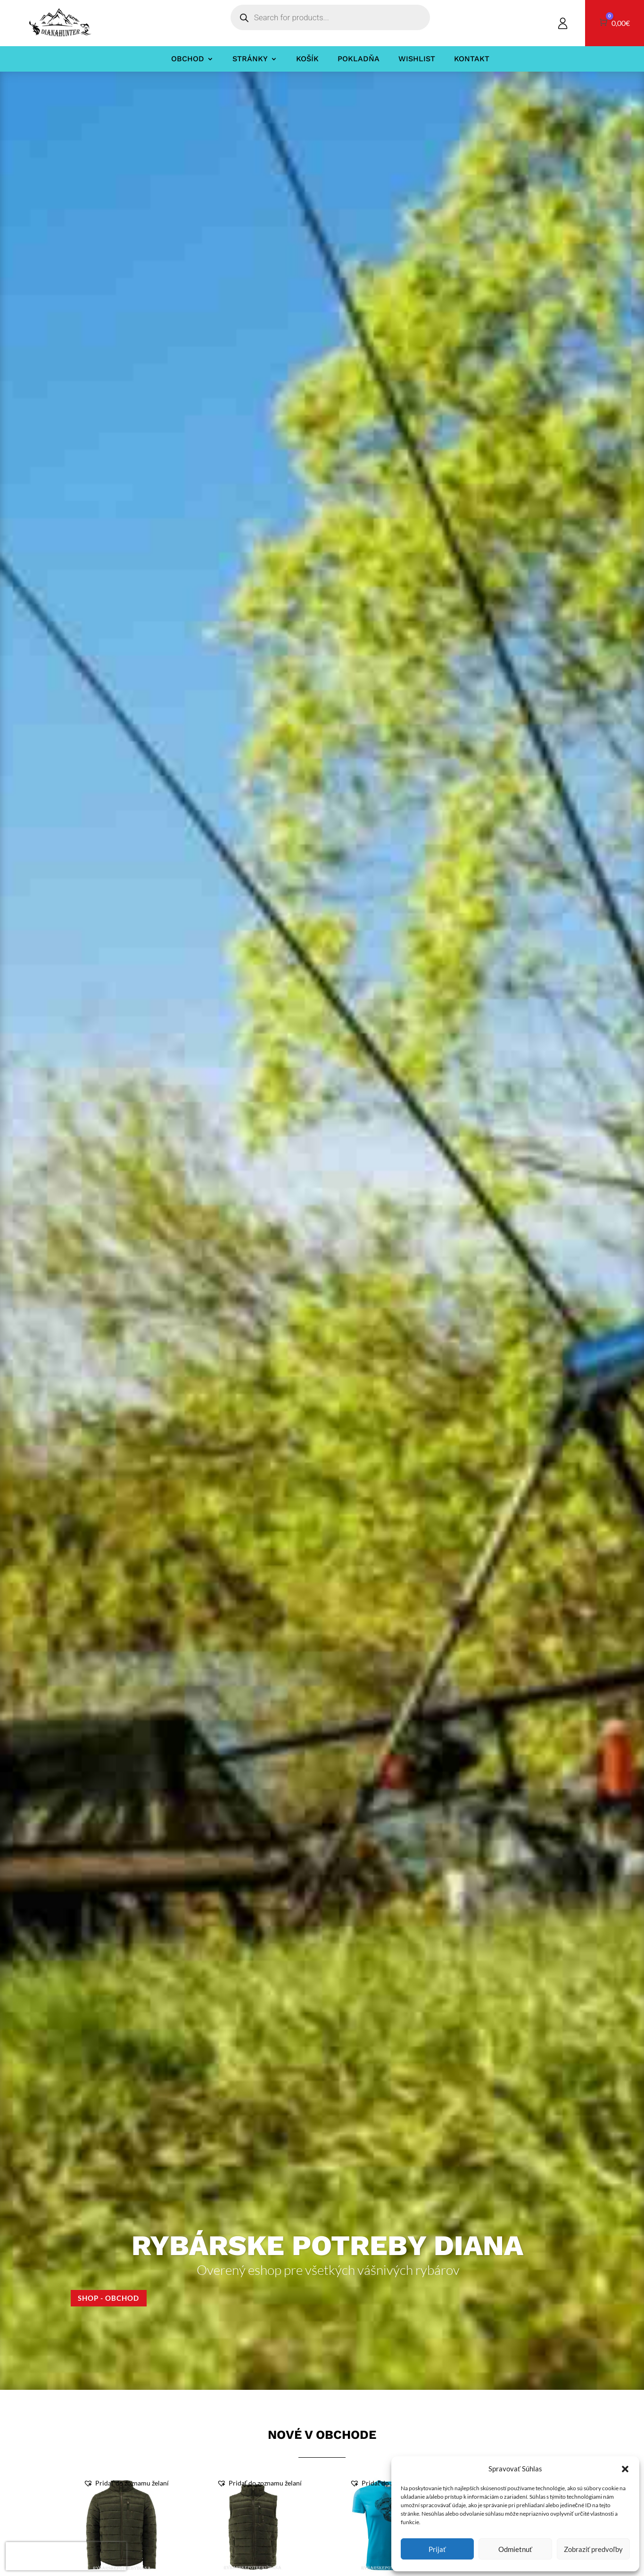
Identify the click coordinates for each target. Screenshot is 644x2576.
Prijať (437, 2549)
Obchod (187, 59)
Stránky (250, 59)
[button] (625, 2469)
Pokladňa (359, 59)
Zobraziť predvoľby (593, 2549)
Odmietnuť (515, 2549)
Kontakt (471, 59)
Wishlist (416, 59)
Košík (307, 59)
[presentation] (66, 2556)
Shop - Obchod (111, 2297)
